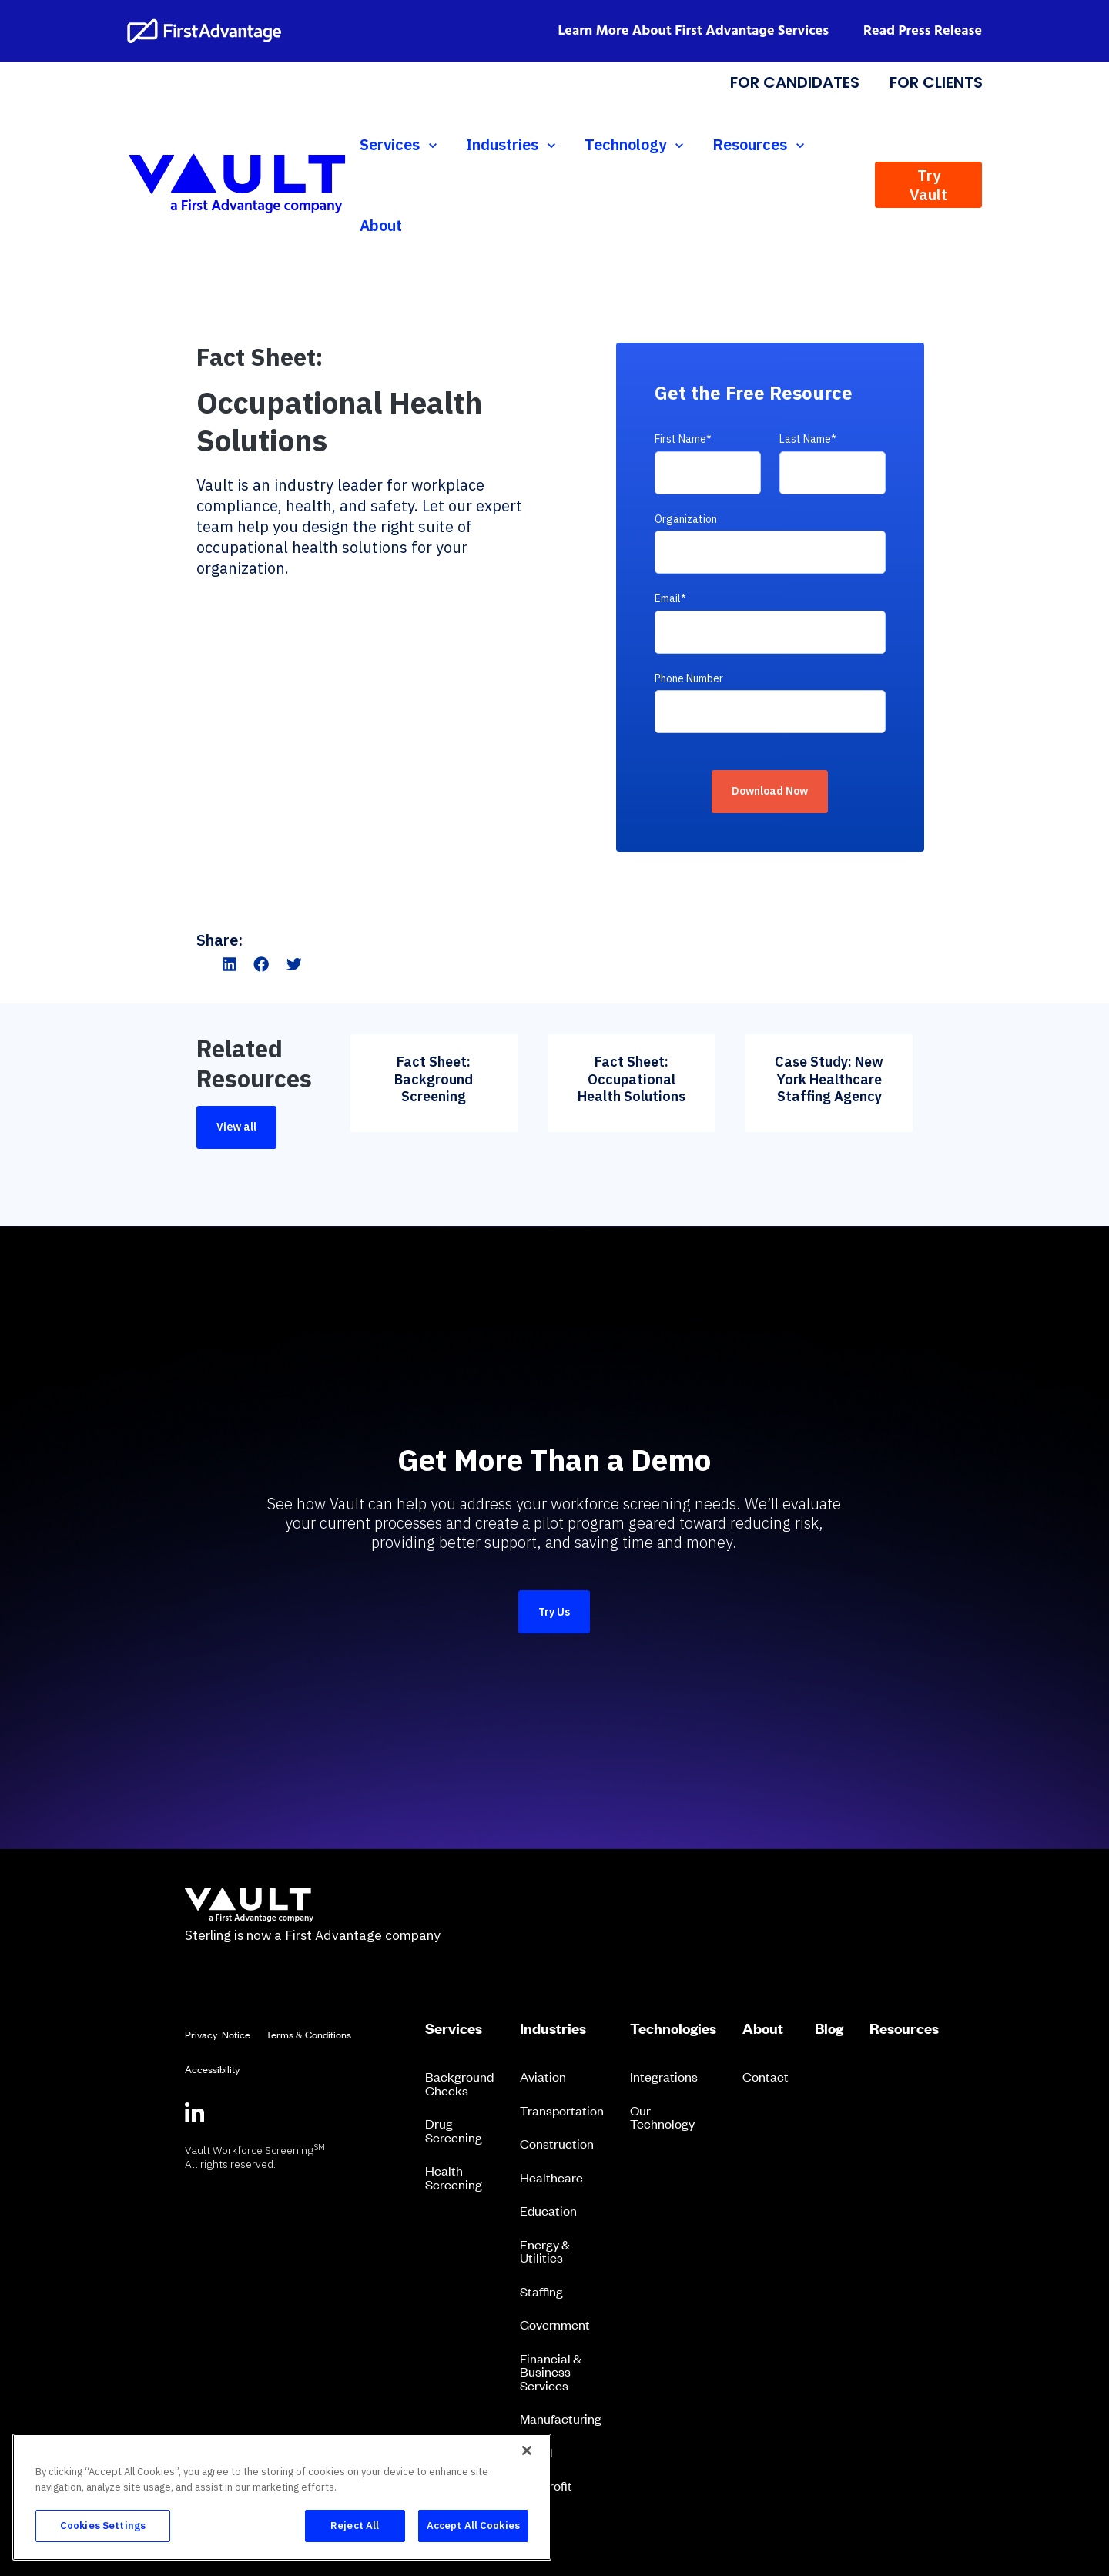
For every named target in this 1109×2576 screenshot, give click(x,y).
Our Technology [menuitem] (662, 2117)
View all (236, 1127)
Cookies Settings (103, 2525)
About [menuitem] (762, 2028)
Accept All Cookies (473, 2525)
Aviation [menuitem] (543, 2076)
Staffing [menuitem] (541, 2291)
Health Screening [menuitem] (453, 2177)
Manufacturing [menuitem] (560, 2418)
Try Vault (928, 185)
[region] (281, 2497)
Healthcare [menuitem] (551, 2177)
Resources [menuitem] (904, 2028)
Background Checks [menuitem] (459, 2083)
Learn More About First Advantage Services (693, 31)
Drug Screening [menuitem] (453, 2130)
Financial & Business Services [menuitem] (550, 2371)
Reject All (354, 2525)
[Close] (527, 2450)
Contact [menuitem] (765, 2076)
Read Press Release (922, 31)
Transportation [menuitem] (562, 2110)
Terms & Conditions (308, 2034)
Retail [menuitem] (536, 2452)
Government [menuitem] (555, 2324)
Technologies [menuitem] (673, 2028)
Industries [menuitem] (553, 2028)
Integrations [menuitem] (664, 2076)
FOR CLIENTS (935, 82)
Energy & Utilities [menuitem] (545, 2251)
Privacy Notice (217, 2034)
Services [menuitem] (453, 2028)
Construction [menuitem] (557, 2143)
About (381, 225)
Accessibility (212, 2069)
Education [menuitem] (548, 2210)
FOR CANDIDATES (794, 82)
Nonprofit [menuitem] (546, 2485)
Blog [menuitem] (829, 2028)
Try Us (554, 1612)
